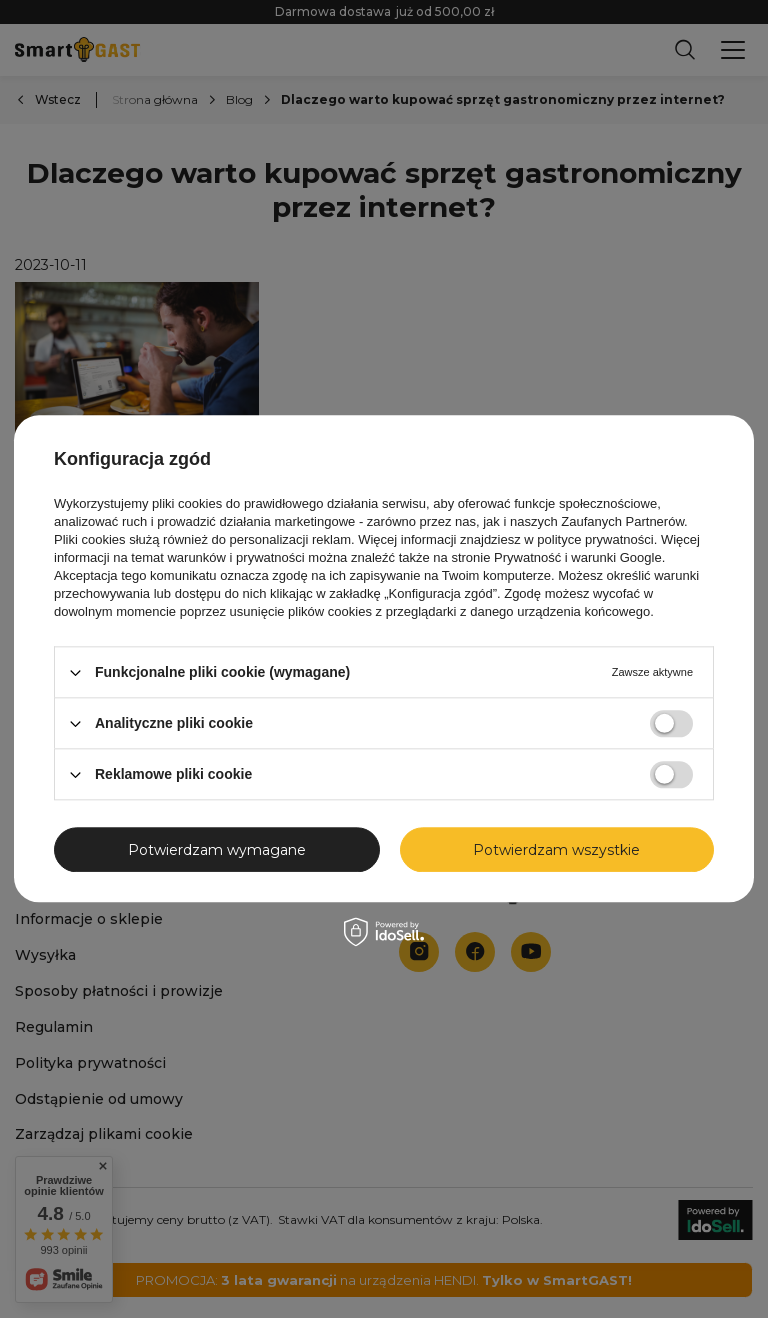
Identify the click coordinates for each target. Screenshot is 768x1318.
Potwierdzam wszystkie (556, 850)
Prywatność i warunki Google (578, 557)
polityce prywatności (595, 539)
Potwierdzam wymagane (217, 850)
